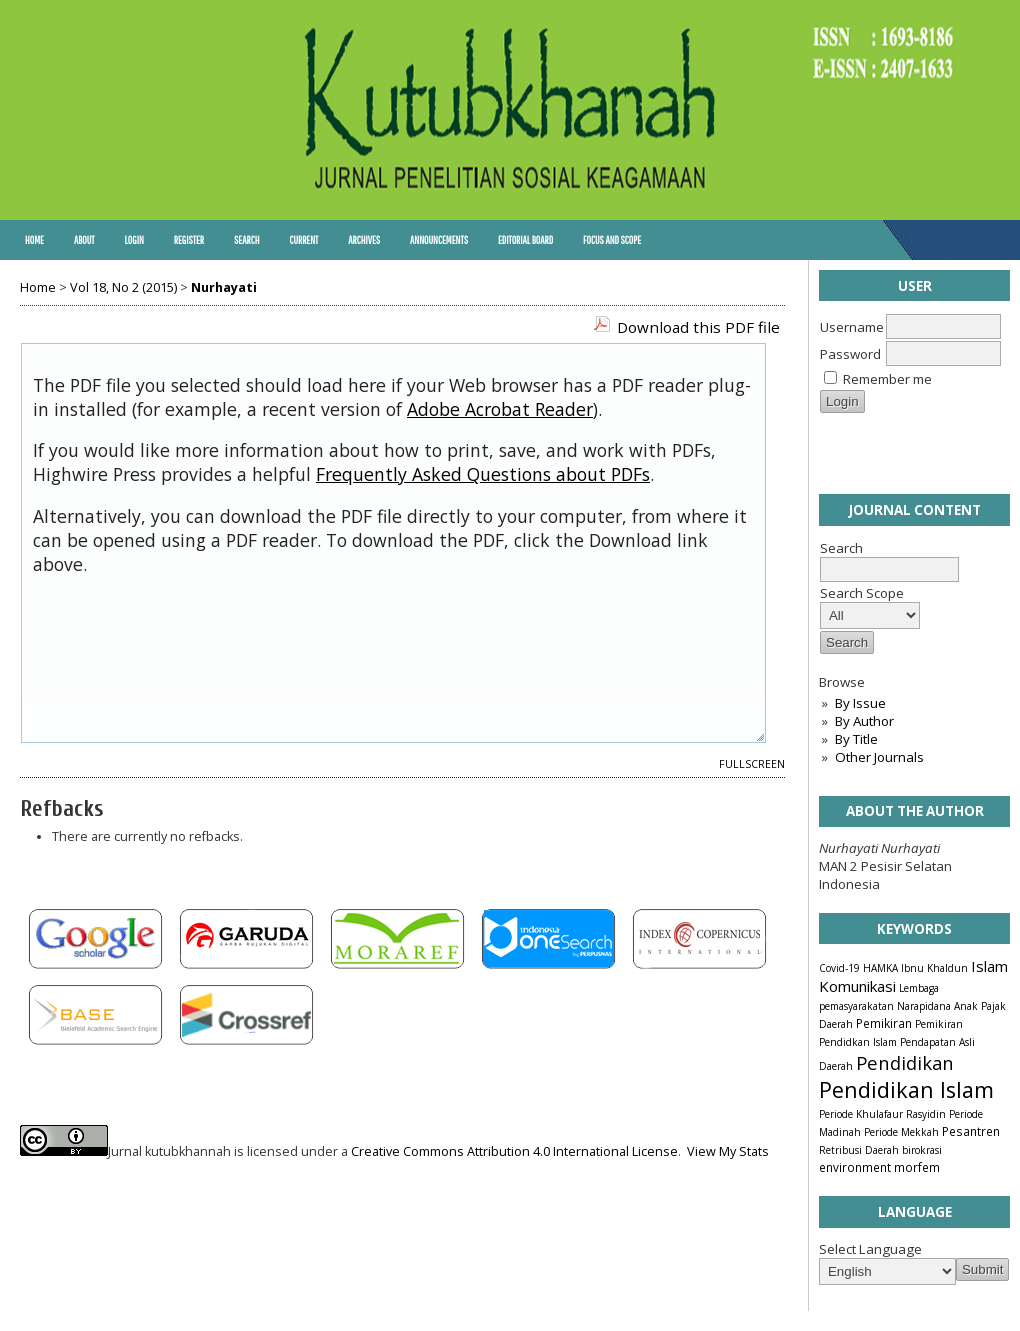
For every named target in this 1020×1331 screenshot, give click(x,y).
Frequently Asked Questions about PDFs (483, 474)
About (84, 240)
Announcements (439, 240)
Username (852, 327)
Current (303, 240)
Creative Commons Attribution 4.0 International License (514, 1151)
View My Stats (728, 1151)
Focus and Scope (612, 240)
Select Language (870, 1249)
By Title (856, 739)
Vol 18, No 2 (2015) (123, 287)
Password (850, 354)
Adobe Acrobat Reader (500, 409)
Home (34, 240)
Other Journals (879, 757)
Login (133, 240)
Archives (364, 240)
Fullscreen (752, 764)
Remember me (887, 379)
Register (189, 240)
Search (246, 240)
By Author (864, 721)
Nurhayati (224, 287)
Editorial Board (525, 240)
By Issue (860, 703)
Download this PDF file (698, 327)
